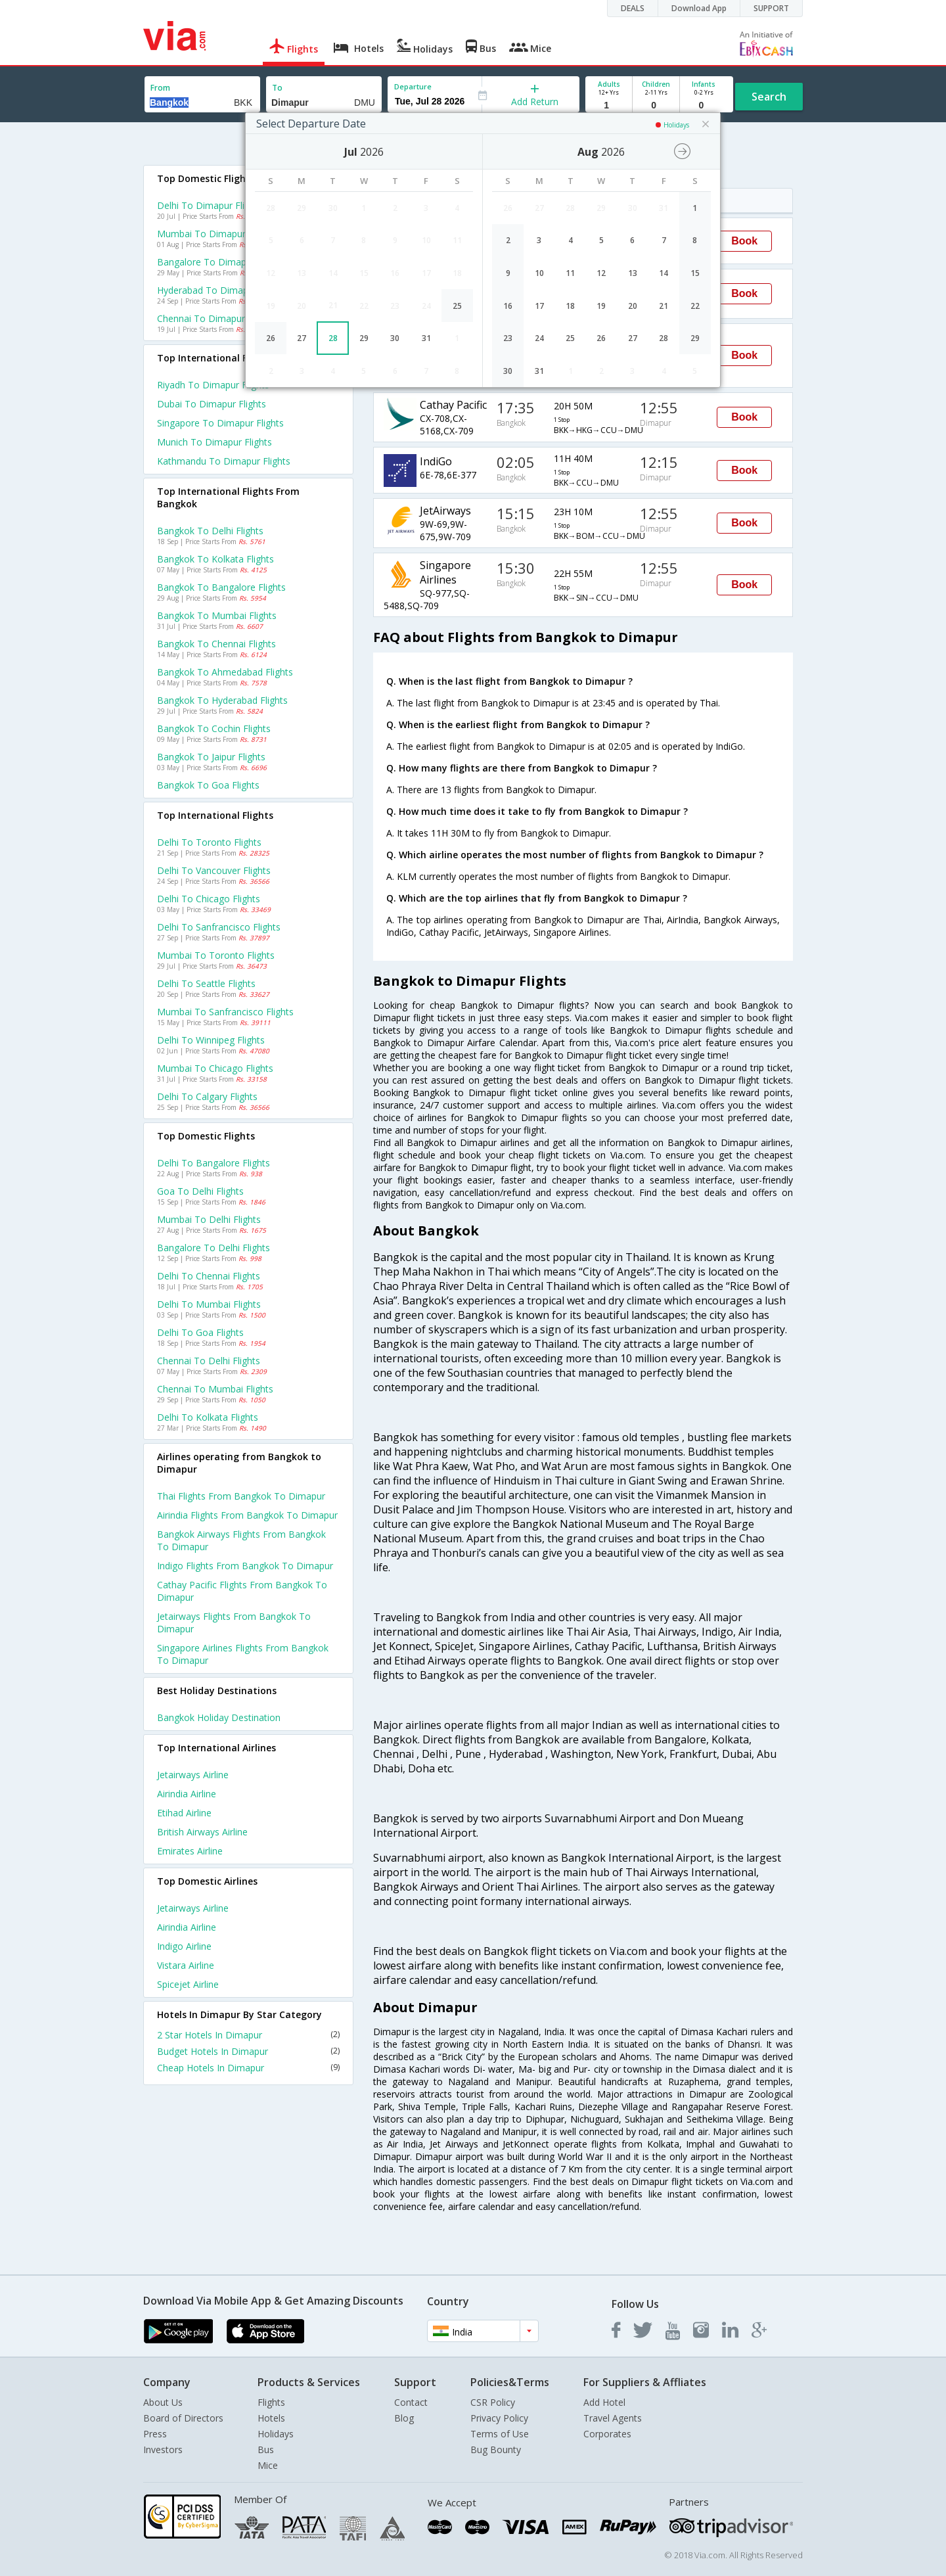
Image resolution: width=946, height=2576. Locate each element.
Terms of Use (499, 2433)
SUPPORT (771, 8)
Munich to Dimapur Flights (214, 442)
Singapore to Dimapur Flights (220, 423)
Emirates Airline (190, 1851)
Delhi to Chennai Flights (208, 1276)
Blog (404, 2418)
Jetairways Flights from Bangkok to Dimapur (234, 1622)
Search (769, 96)
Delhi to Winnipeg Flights (211, 1040)
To (277, 87)
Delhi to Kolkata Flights (207, 1417)
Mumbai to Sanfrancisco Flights (225, 1011)
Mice (268, 2465)
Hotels (271, 2418)
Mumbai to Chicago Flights (215, 1068)
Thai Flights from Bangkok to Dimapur (241, 1496)
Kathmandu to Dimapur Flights (223, 461)
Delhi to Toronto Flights (209, 842)
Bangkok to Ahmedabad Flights (225, 672)
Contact (411, 2402)
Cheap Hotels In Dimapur (248, 2067)
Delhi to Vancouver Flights (214, 870)
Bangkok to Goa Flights (208, 785)
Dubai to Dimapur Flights (211, 404)
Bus (266, 2449)
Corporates (607, 2433)
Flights (271, 2402)
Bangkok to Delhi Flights (210, 530)
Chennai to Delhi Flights (208, 1360)
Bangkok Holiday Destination (219, 1717)
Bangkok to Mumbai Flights (217, 615)
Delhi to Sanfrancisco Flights (219, 927)
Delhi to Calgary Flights (207, 1096)
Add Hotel (604, 2402)
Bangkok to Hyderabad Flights (222, 700)
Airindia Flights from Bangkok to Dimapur (247, 1515)
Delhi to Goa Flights (200, 1332)
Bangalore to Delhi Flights (213, 1247)
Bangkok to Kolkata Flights (215, 559)
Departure (413, 86)
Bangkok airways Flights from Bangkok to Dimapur (241, 1540)
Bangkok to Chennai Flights (216, 643)
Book (744, 240)
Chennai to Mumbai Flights (215, 1389)
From (160, 87)
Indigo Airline (184, 1946)
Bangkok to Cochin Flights (214, 728)
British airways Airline (202, 1832)
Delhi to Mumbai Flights (209, 1304)
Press (155, 2433)
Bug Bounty (495, 2449)
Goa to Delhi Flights (200, 1191)
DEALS (632, 8)
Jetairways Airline (193, 1774)
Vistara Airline (185, 1965)
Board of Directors (183, 2418)
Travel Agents (612, 2418)
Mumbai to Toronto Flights (216, 955)
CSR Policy (492, 2402)
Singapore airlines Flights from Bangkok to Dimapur (242, 1654)
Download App (699, 8)
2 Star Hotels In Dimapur (248, 2035)
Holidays (276, 2433)
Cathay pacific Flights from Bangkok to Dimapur (242, 1590)
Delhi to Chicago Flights (208, 898)
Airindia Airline (186, 1793)
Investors (163, 2449)
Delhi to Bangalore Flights (213, 1163)
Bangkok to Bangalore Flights (221, 587)
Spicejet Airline (188, 1984)
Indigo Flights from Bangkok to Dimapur (245, 1565)
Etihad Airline (184, 1812)
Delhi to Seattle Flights (206, 983)
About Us (163, 2402)
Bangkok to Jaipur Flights (211, 756)
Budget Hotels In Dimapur (248, 2051)
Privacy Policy (499, 2418)
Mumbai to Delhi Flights (209, 1219)
